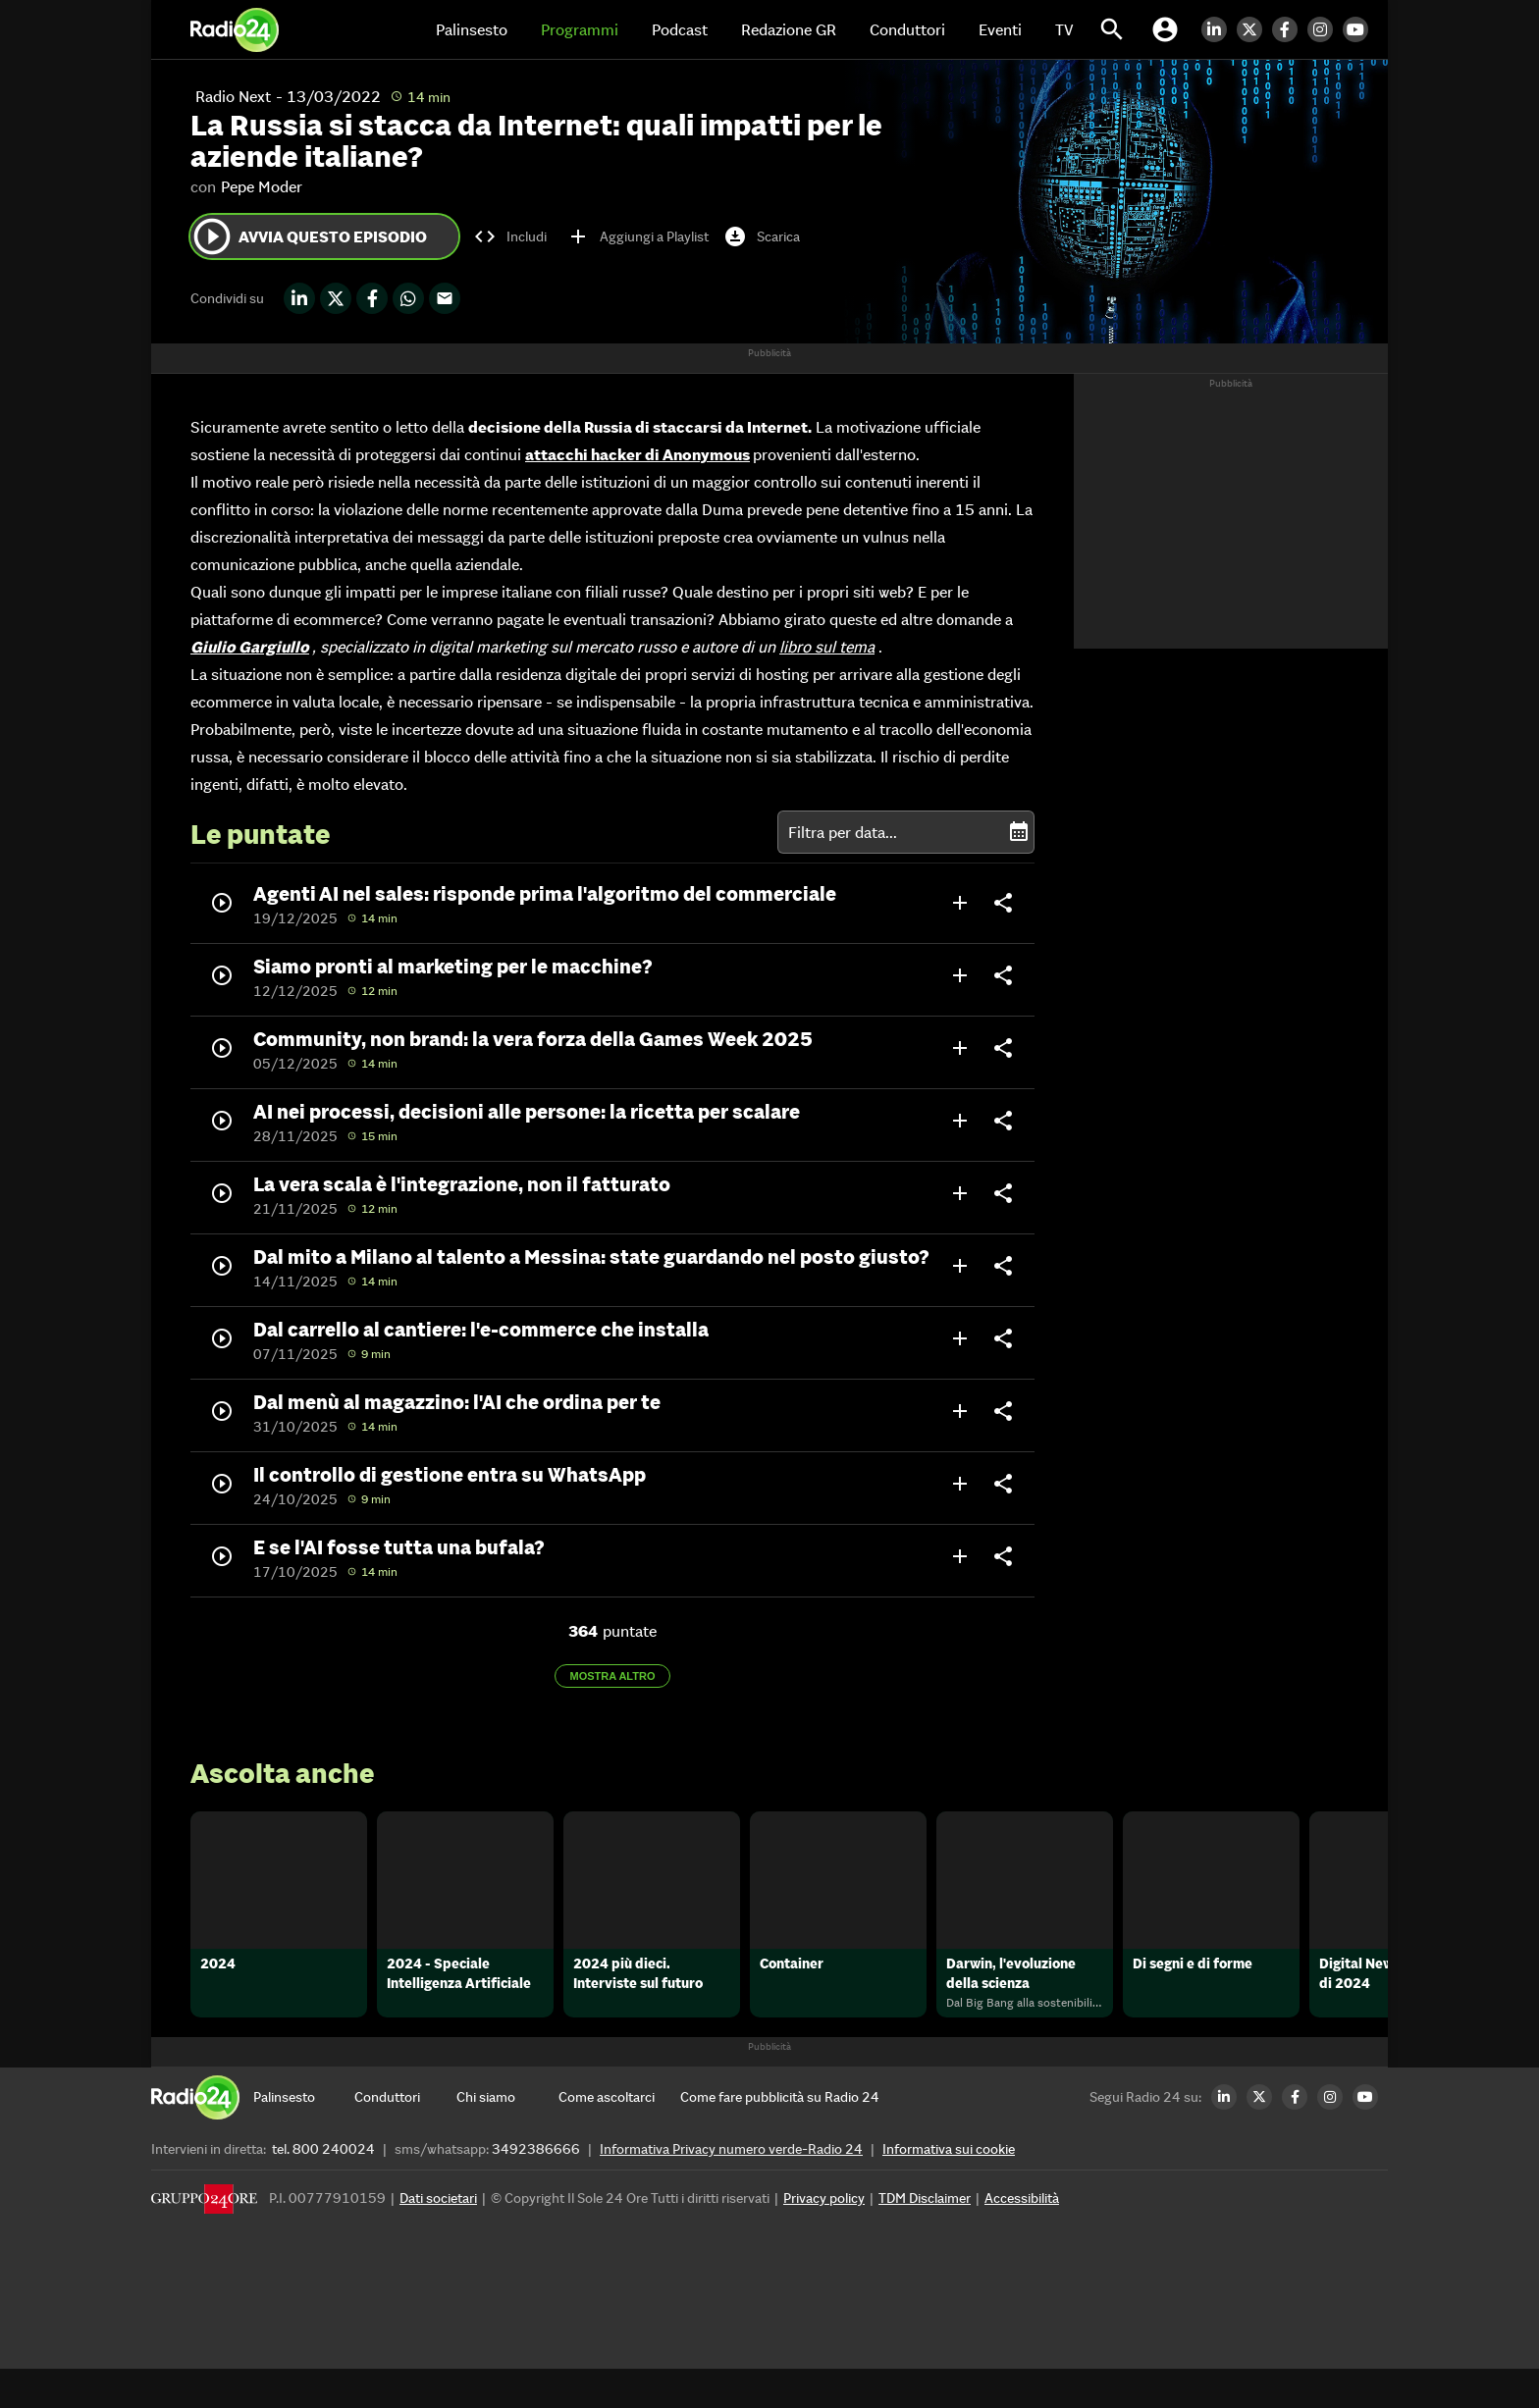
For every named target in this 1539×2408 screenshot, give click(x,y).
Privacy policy (824, 2237)
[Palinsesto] (304, 2136)
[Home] (234, 29)
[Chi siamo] (507, 2136)
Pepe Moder (261, 186)
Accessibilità (1021, 2237)
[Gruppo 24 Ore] (204, 2243)
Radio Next (233, 96)
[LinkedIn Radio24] (1219, 29)
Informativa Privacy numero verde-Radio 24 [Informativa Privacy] (731, 2188)
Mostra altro (613, 1676)
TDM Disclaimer (924, 2237)
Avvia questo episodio (308, 236)
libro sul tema (827, 646)
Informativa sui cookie (948, 2188)
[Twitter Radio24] (1254, 29)
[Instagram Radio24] (1325, 29)
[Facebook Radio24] (1289, 29)
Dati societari (438, 2237)
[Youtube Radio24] (1360, 29)
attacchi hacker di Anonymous (637, 454)
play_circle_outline (212, 236)
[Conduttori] (405, 2136)
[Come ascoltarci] (609, 2136)
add (960, 903)
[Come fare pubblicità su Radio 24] (779, 2136)
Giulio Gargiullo (249, 646)
